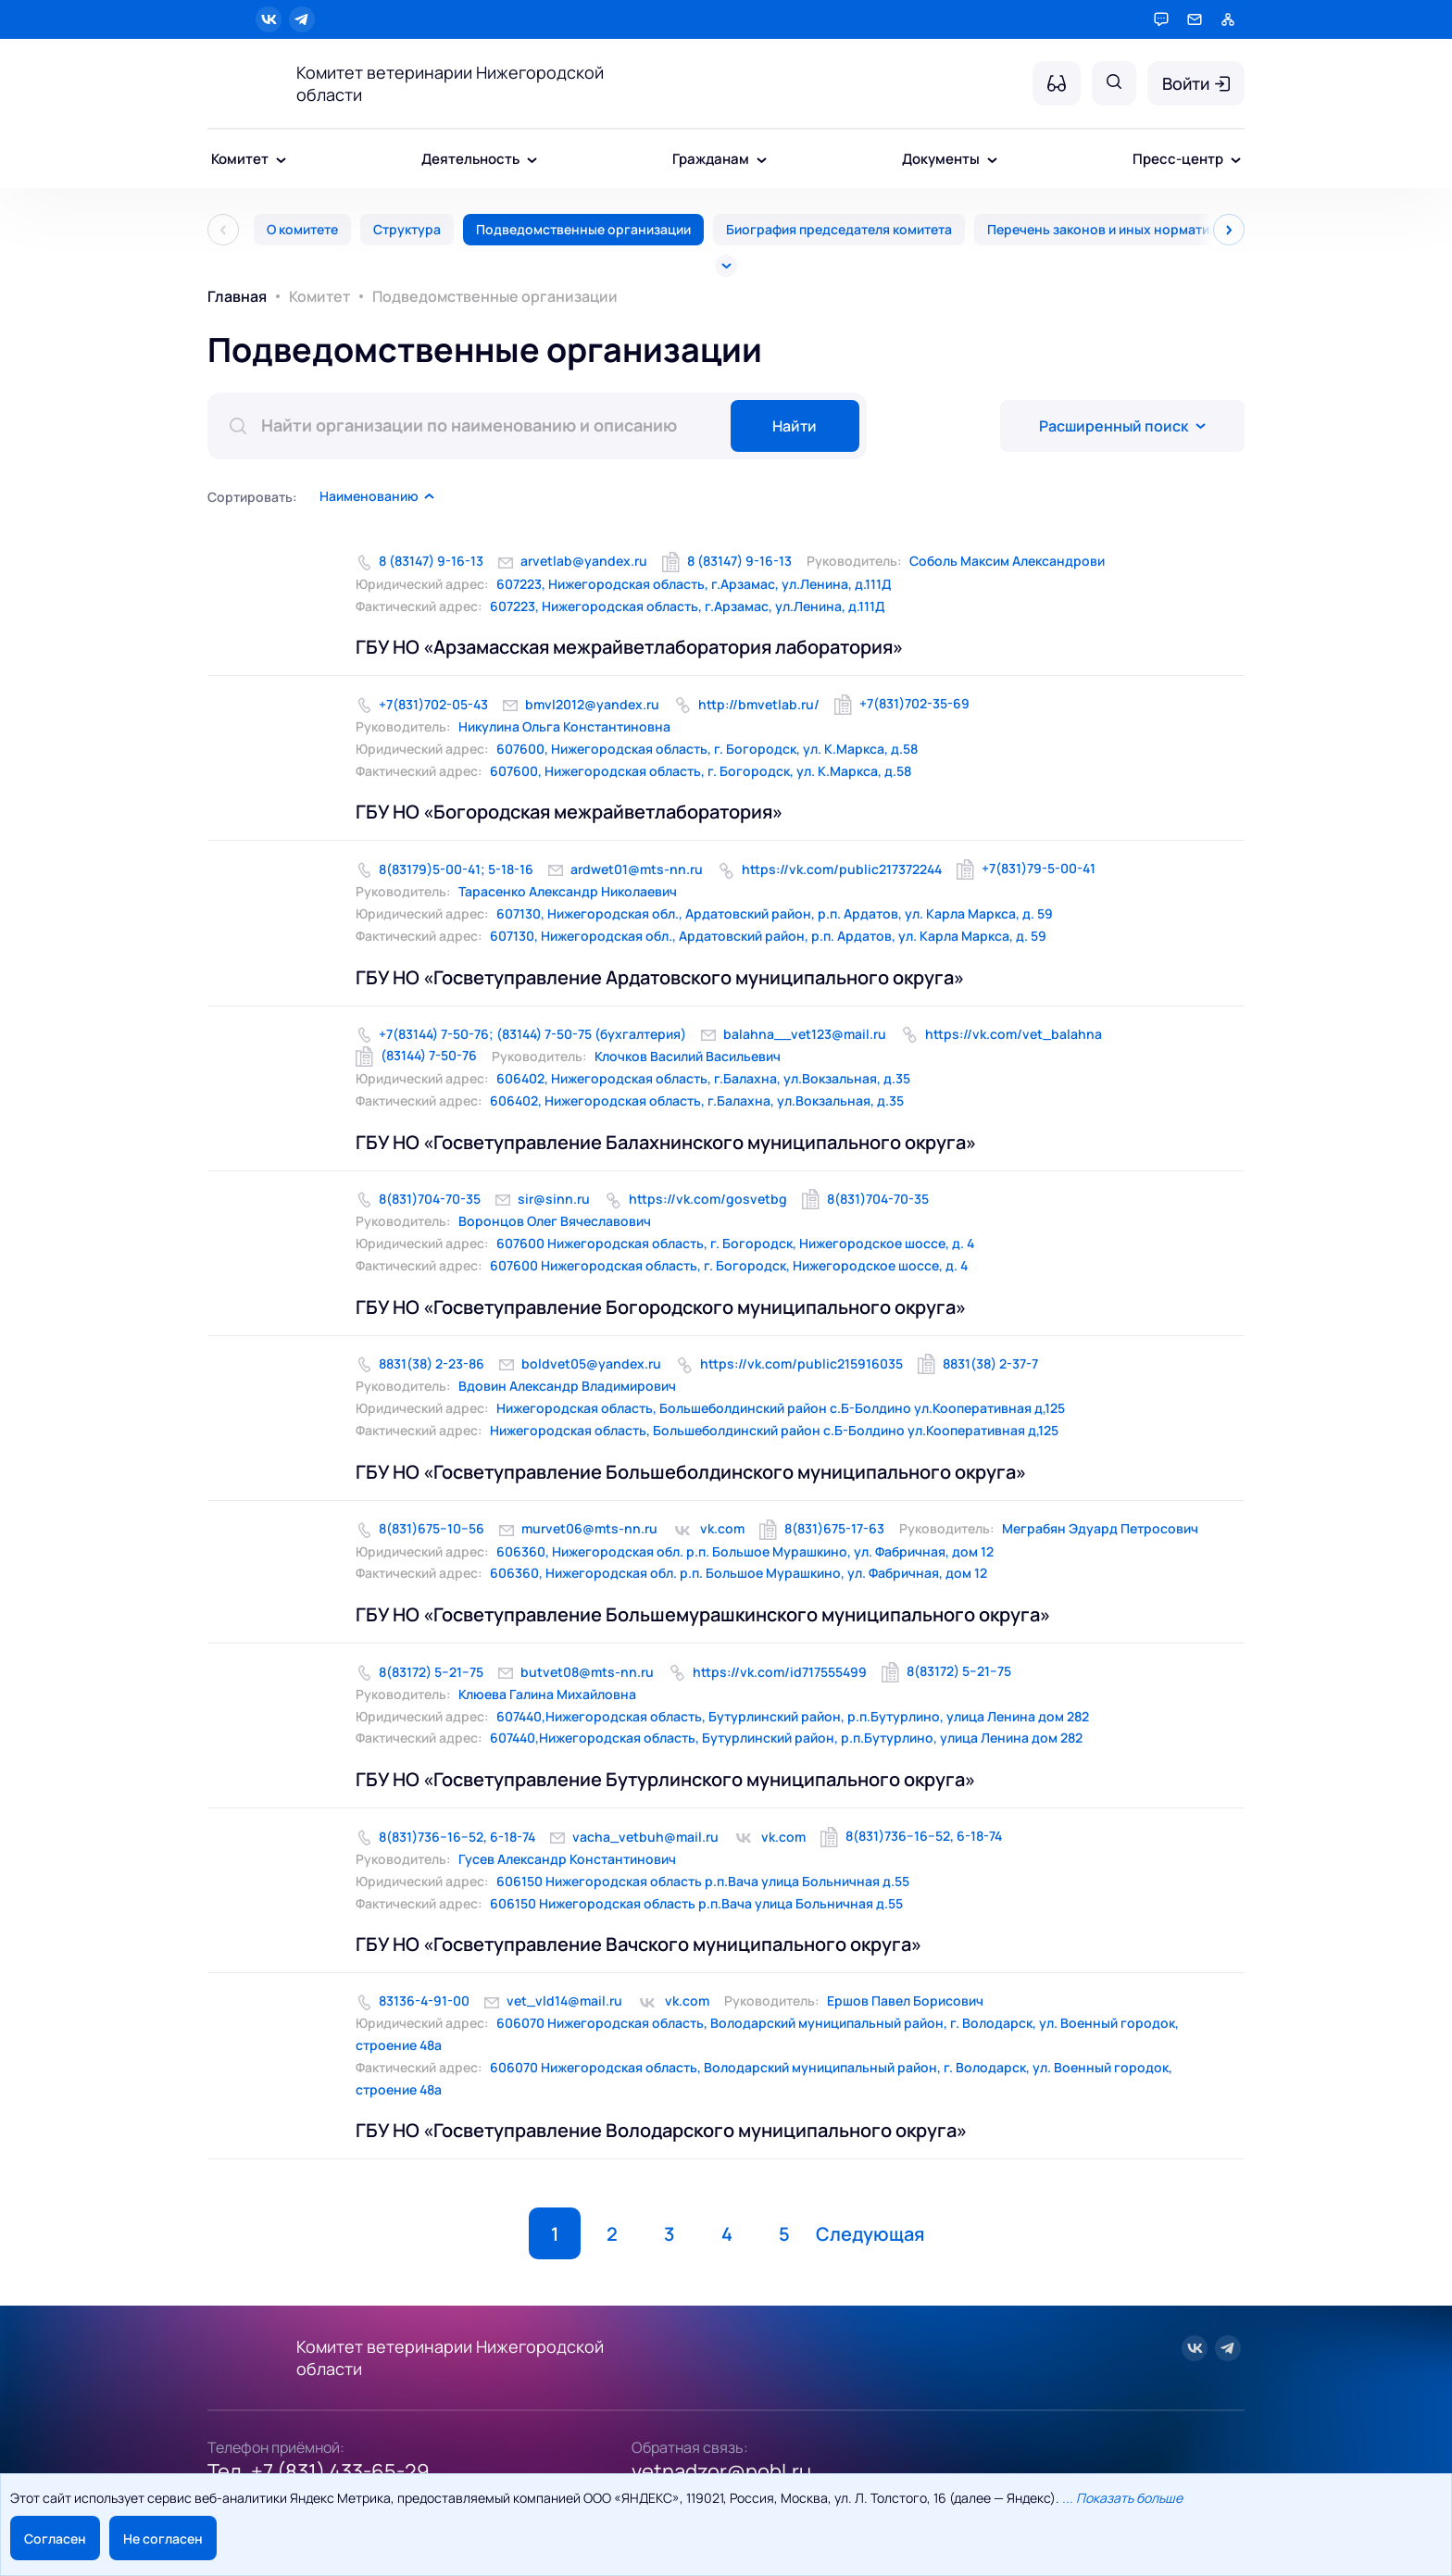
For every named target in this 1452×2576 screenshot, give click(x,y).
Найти (794, 426)
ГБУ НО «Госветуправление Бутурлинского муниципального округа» (665, 1779)
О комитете (302, 229)
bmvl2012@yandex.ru (592, 704)
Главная (237, 296)
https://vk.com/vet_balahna (1013, 1034)
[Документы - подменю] (992, 160)
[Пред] (223, 229)
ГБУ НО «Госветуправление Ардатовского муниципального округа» (660, 977)
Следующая (870, 2233)
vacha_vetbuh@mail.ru (645, 1836)
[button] (376, 496)
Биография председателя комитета (839, 229)
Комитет (319, 296)
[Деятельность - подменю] (532, 160)
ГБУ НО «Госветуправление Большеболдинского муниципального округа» (691, 1471)
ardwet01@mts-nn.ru (636, 869)
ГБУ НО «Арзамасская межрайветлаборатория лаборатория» (629, 646)
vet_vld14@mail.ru (564, 2000)
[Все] (726, 266)
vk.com (722, 1528)
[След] (1229, 229)
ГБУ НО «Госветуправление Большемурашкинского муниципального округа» (703, 1614)
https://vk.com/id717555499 (780, 1672)
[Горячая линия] (1161, 19)
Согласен (55, 2538)
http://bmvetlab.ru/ (759, 704)
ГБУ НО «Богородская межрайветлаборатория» (569, 811)
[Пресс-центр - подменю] (1236, 160)
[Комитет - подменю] (281, 160)
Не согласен (163, 2538)
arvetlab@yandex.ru (583, 560)
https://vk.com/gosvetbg (708, 1198)
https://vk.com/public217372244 (842, 869)
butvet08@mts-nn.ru (587, 1672)
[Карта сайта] (1228, 19)
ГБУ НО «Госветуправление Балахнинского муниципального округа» (666, 1142)
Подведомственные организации (583, 229)
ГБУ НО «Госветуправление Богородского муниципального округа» (661, 1306)
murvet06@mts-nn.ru (589, 1528)
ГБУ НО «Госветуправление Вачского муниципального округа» (638, 1944)
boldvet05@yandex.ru (591, 1363)
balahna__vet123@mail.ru (804, 1034)
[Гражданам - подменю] (762, 160)
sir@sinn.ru (554, 1198)
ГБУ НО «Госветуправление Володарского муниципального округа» (661, 2130)
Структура (407, 229)
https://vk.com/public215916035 (801, 1363)
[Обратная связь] (1195, 19)
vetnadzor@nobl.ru (721, 2471)
